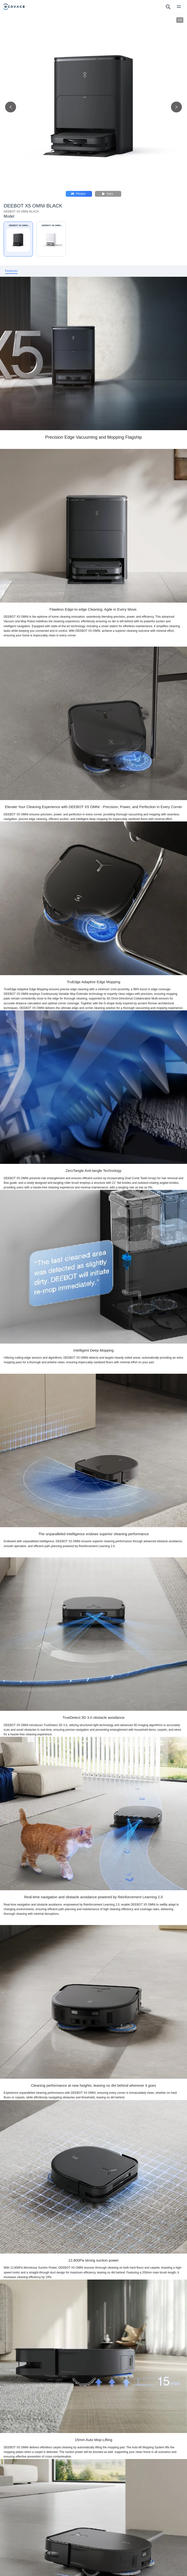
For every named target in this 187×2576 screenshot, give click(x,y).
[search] (168, 6)
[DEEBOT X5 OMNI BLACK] (18, 239)
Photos (78, 194)
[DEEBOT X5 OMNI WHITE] (51, 239)
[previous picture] (11, 107)
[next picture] (176, 107)
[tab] (11, 271)
